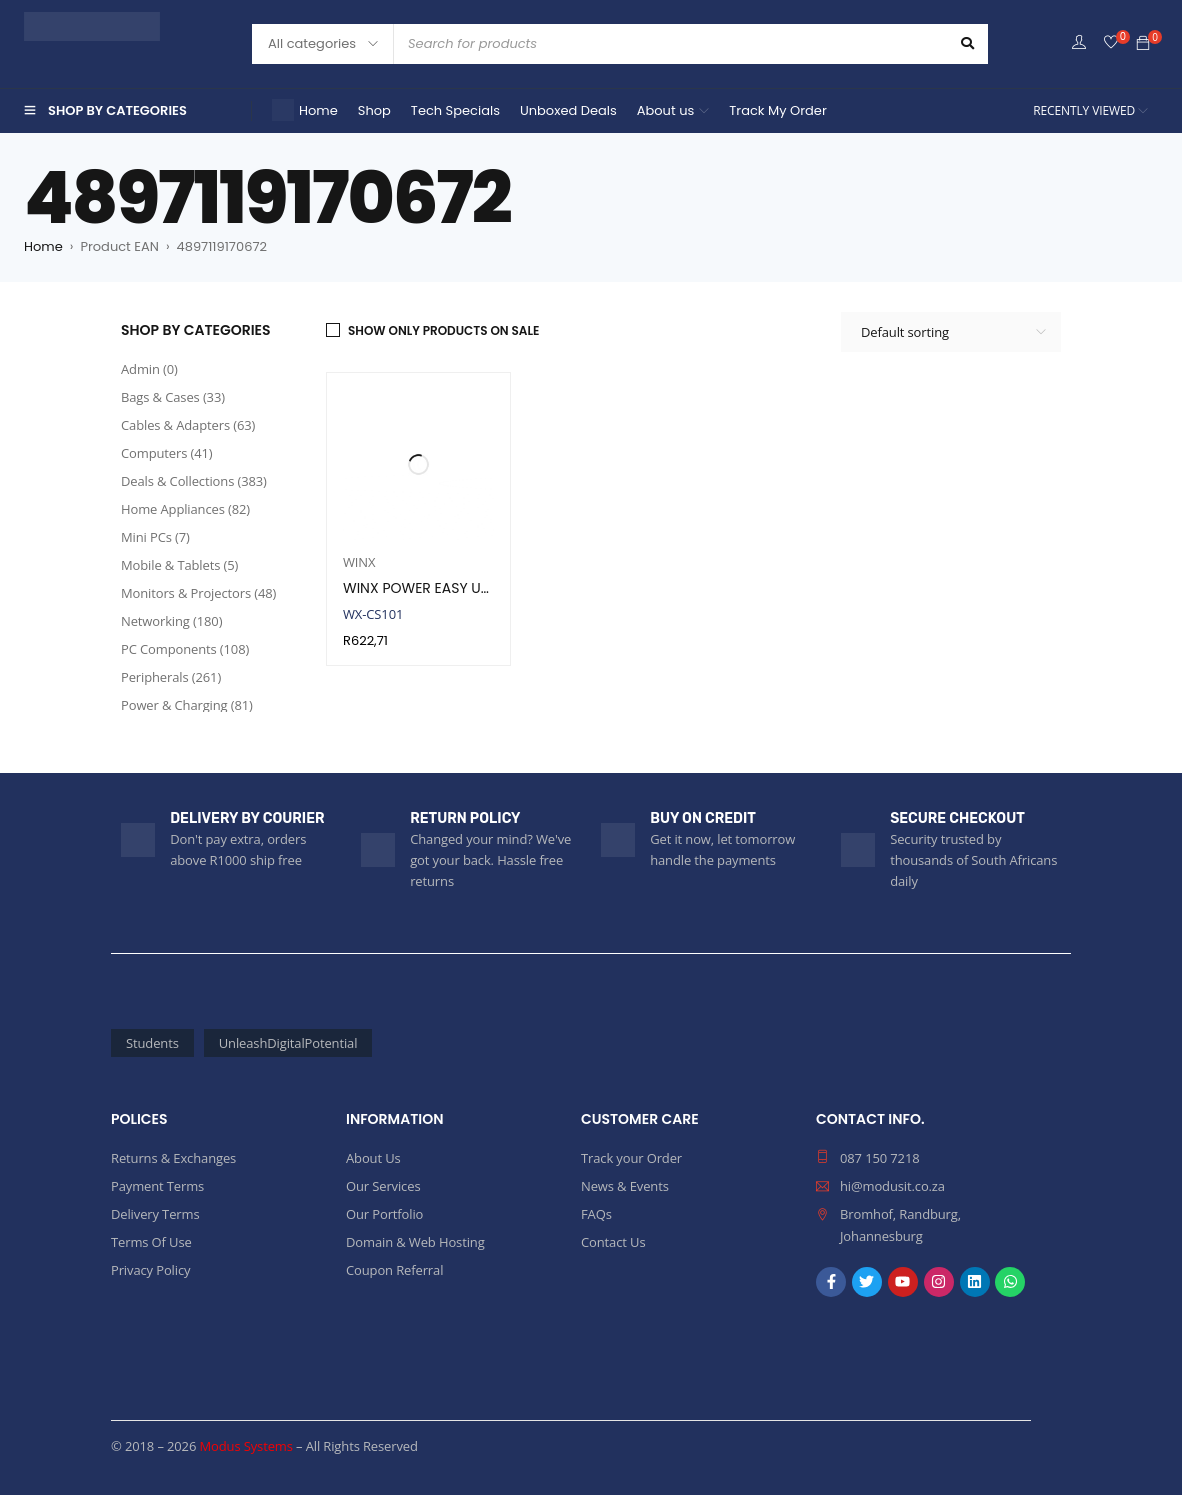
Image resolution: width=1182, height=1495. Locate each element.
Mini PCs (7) (155, 537)
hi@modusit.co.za (892, 1186)
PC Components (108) (185, 649)
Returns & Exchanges (173, 1158)
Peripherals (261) (171, 677)
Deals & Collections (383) (194, 481)
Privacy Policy (150, 1270)
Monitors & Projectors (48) (198, 593)
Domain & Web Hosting (415, 1242)
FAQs (596, 1214)
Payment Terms (157, 1186)
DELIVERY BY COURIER (247, 818)
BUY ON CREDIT (703, 818)
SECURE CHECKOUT (957, 818)
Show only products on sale (443, 330)
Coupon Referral (394, 1270)
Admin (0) (149, 369)
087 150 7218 (880, 1158)
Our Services (383, 1186)
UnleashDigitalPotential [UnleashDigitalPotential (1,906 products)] (288, 1043)
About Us (373, 1158)
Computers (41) (167, 453)
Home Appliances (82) (185, 509)
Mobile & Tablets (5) (179, 565)
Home (43, 246)
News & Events (625, 1186)
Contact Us (613, 1242)
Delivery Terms (155, 1214)
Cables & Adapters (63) (188, 425)
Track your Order (631, 1158)
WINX (359, 562)
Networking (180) (171, 621)
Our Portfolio (384, 1214)
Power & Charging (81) (187, 705)
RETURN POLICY (465, 818)
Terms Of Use (151, 1242)
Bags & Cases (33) (173, 397)
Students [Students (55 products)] (152, 1043)
